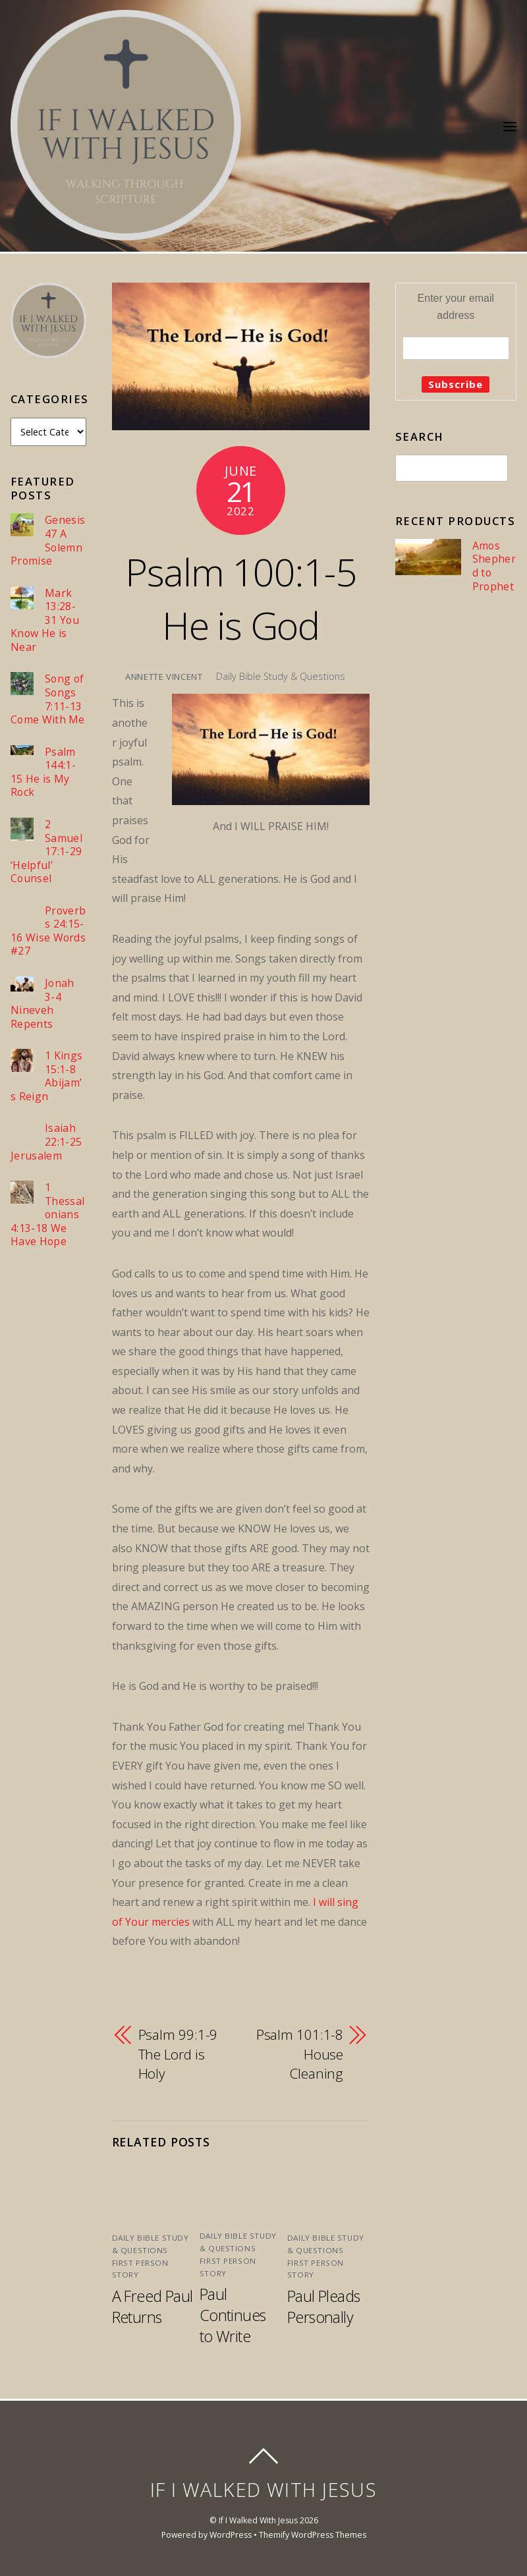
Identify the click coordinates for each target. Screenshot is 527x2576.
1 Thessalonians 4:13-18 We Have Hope (47, 1214)
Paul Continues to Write (233, 2315)
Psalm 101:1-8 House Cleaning (300, 2054)
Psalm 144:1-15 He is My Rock (43, 772)
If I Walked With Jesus (258, 2520)
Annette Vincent (164, 677)
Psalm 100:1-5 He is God (240, 598)
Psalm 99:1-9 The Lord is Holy (178, 2054)
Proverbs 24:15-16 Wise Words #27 (48, 931)
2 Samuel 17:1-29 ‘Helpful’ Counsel (46, 851)
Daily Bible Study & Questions (280, 676)
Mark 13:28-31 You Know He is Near (45, 620)
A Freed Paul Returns (152, 2306)
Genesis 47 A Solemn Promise (48, 540)
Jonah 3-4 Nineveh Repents (42, 1003)
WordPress (230, 2534)
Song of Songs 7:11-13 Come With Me (48, 699)
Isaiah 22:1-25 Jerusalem (46, 1141)
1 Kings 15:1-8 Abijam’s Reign (46, 1076)
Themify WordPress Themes (312, 2534)
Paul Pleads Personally (323, 2306)
